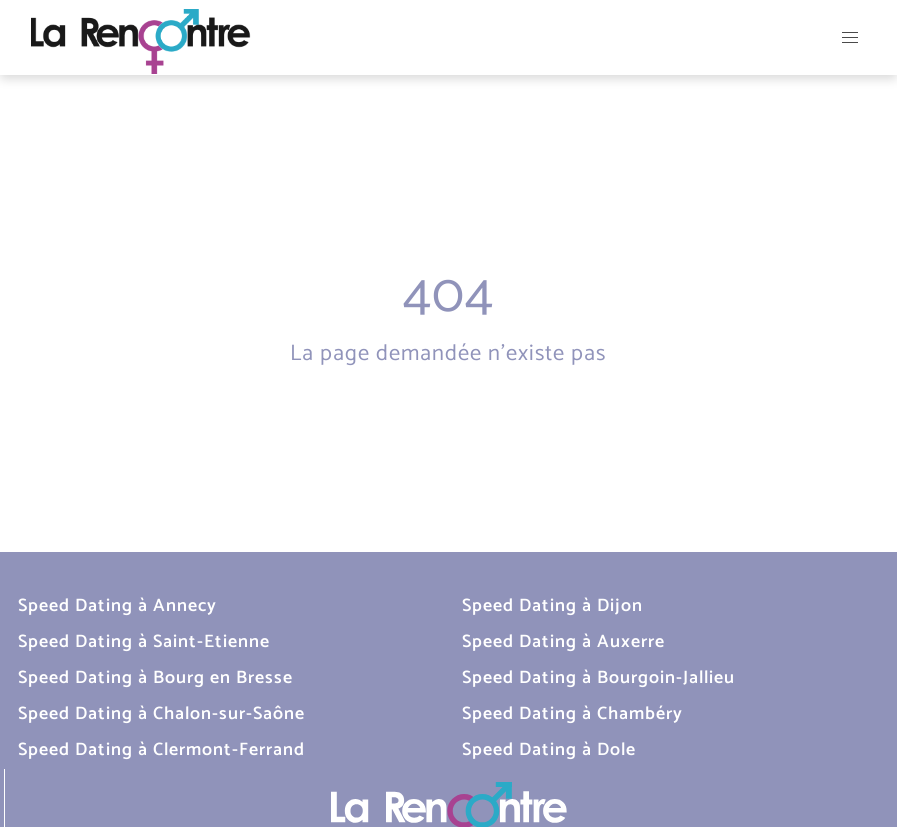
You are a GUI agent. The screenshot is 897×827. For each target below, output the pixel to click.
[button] (850, 37)
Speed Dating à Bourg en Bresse (155, 678)
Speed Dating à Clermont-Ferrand (161, 750)
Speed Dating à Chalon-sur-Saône (161, 714)
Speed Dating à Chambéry (572, 714)
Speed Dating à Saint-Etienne (144, 642)
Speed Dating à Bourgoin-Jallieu (598, 678)
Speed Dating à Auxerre (563, 642)
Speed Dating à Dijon (552, 606)
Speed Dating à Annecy (117, 606)
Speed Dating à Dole (549, 750)
